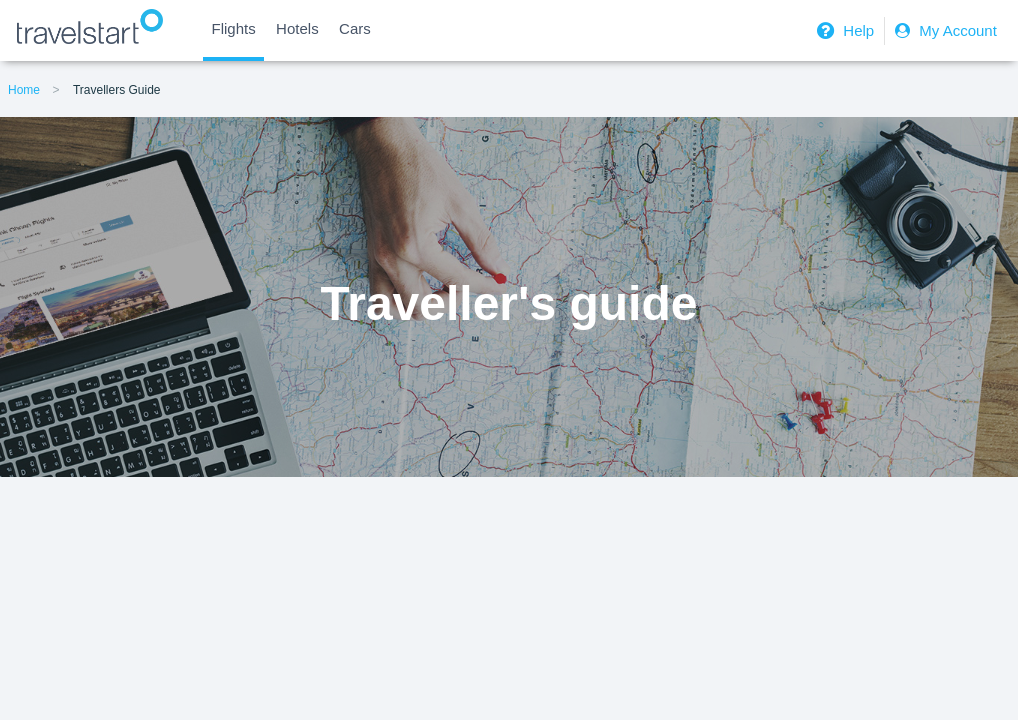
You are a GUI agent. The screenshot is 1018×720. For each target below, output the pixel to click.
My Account (943, 30)
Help (843, 30)
